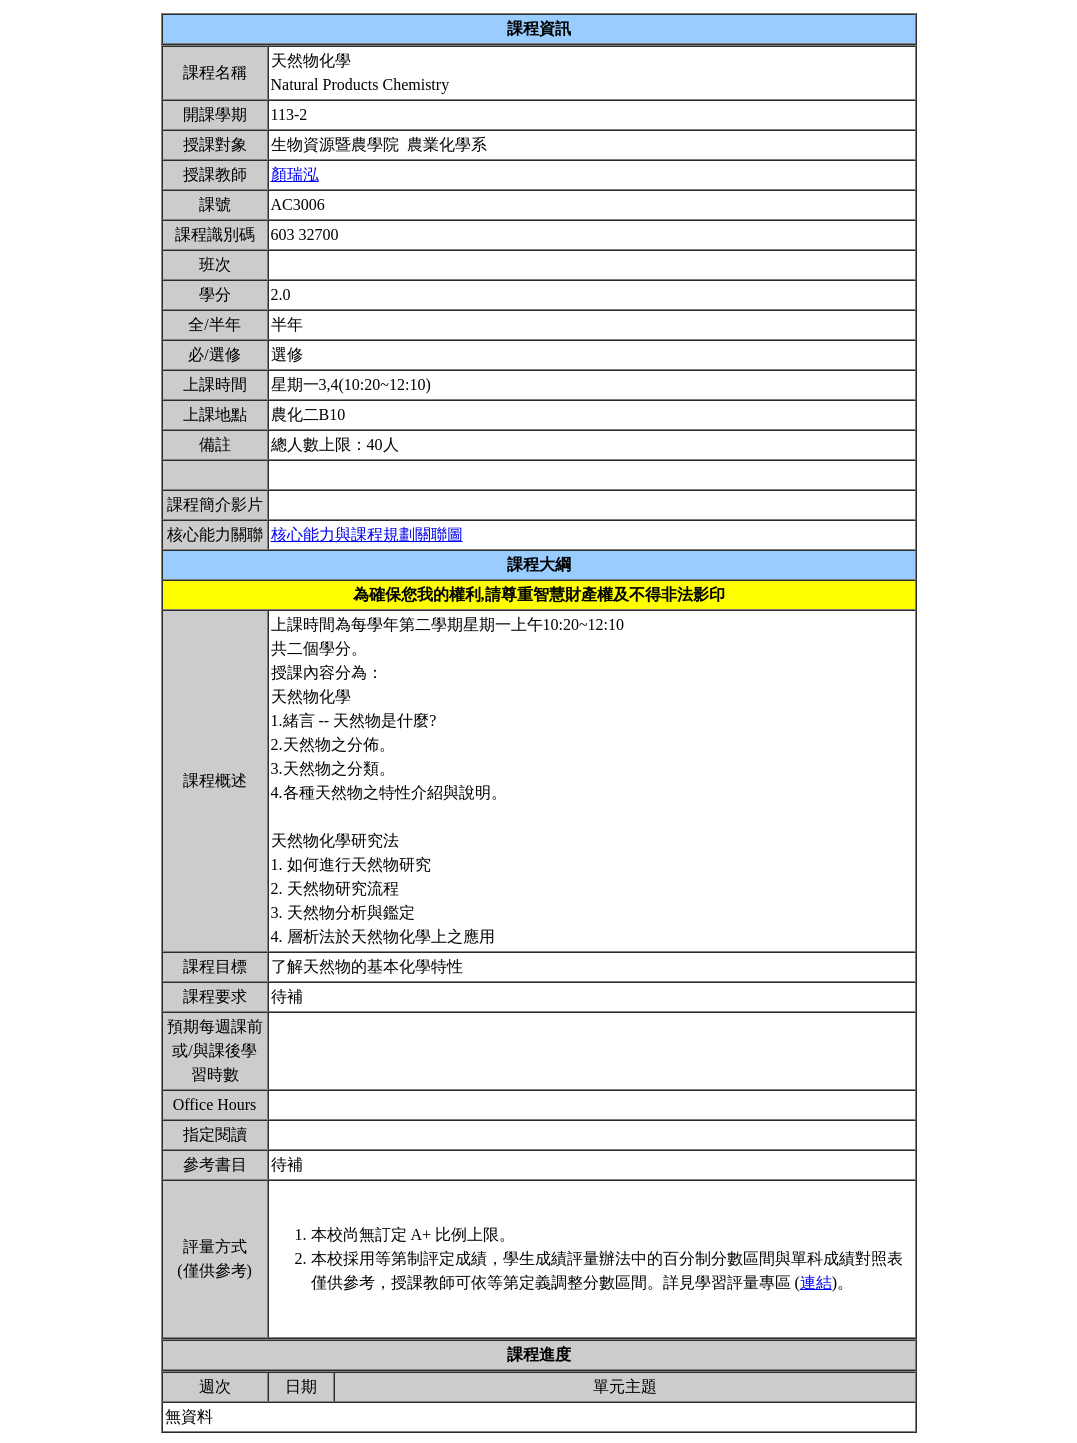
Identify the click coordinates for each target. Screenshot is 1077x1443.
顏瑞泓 (295, 174)
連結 (816, 1282)
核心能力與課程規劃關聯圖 (367, 534)
